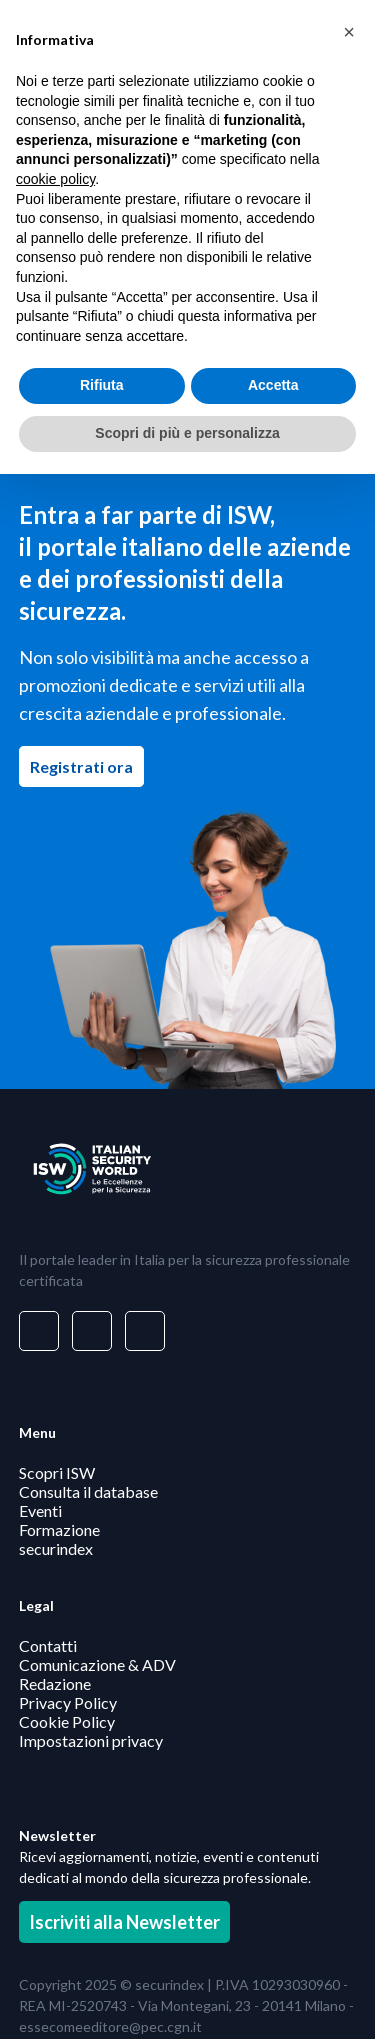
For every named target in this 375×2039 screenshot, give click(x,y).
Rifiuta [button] (102, 385)
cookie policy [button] (55, 179)
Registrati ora (87, 766)
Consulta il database (88, 1490)
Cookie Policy (67, 1721)
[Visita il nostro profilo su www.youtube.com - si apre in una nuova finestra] (145, 1331)
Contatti (48, 1645)
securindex (56, 1547)
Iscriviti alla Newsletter (124, 1922)
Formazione (59, 1528)
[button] (349, 32)
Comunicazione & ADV (97, 1664)
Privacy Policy (68, 1702)
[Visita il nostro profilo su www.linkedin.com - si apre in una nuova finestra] (39, 1331)
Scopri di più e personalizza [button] (187, 433)
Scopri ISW (57, 1471)
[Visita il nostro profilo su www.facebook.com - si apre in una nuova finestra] (92, 1331)
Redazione (55, 1683)
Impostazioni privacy (91, 1740)
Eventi (40, 1509)
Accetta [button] (273, 385)
